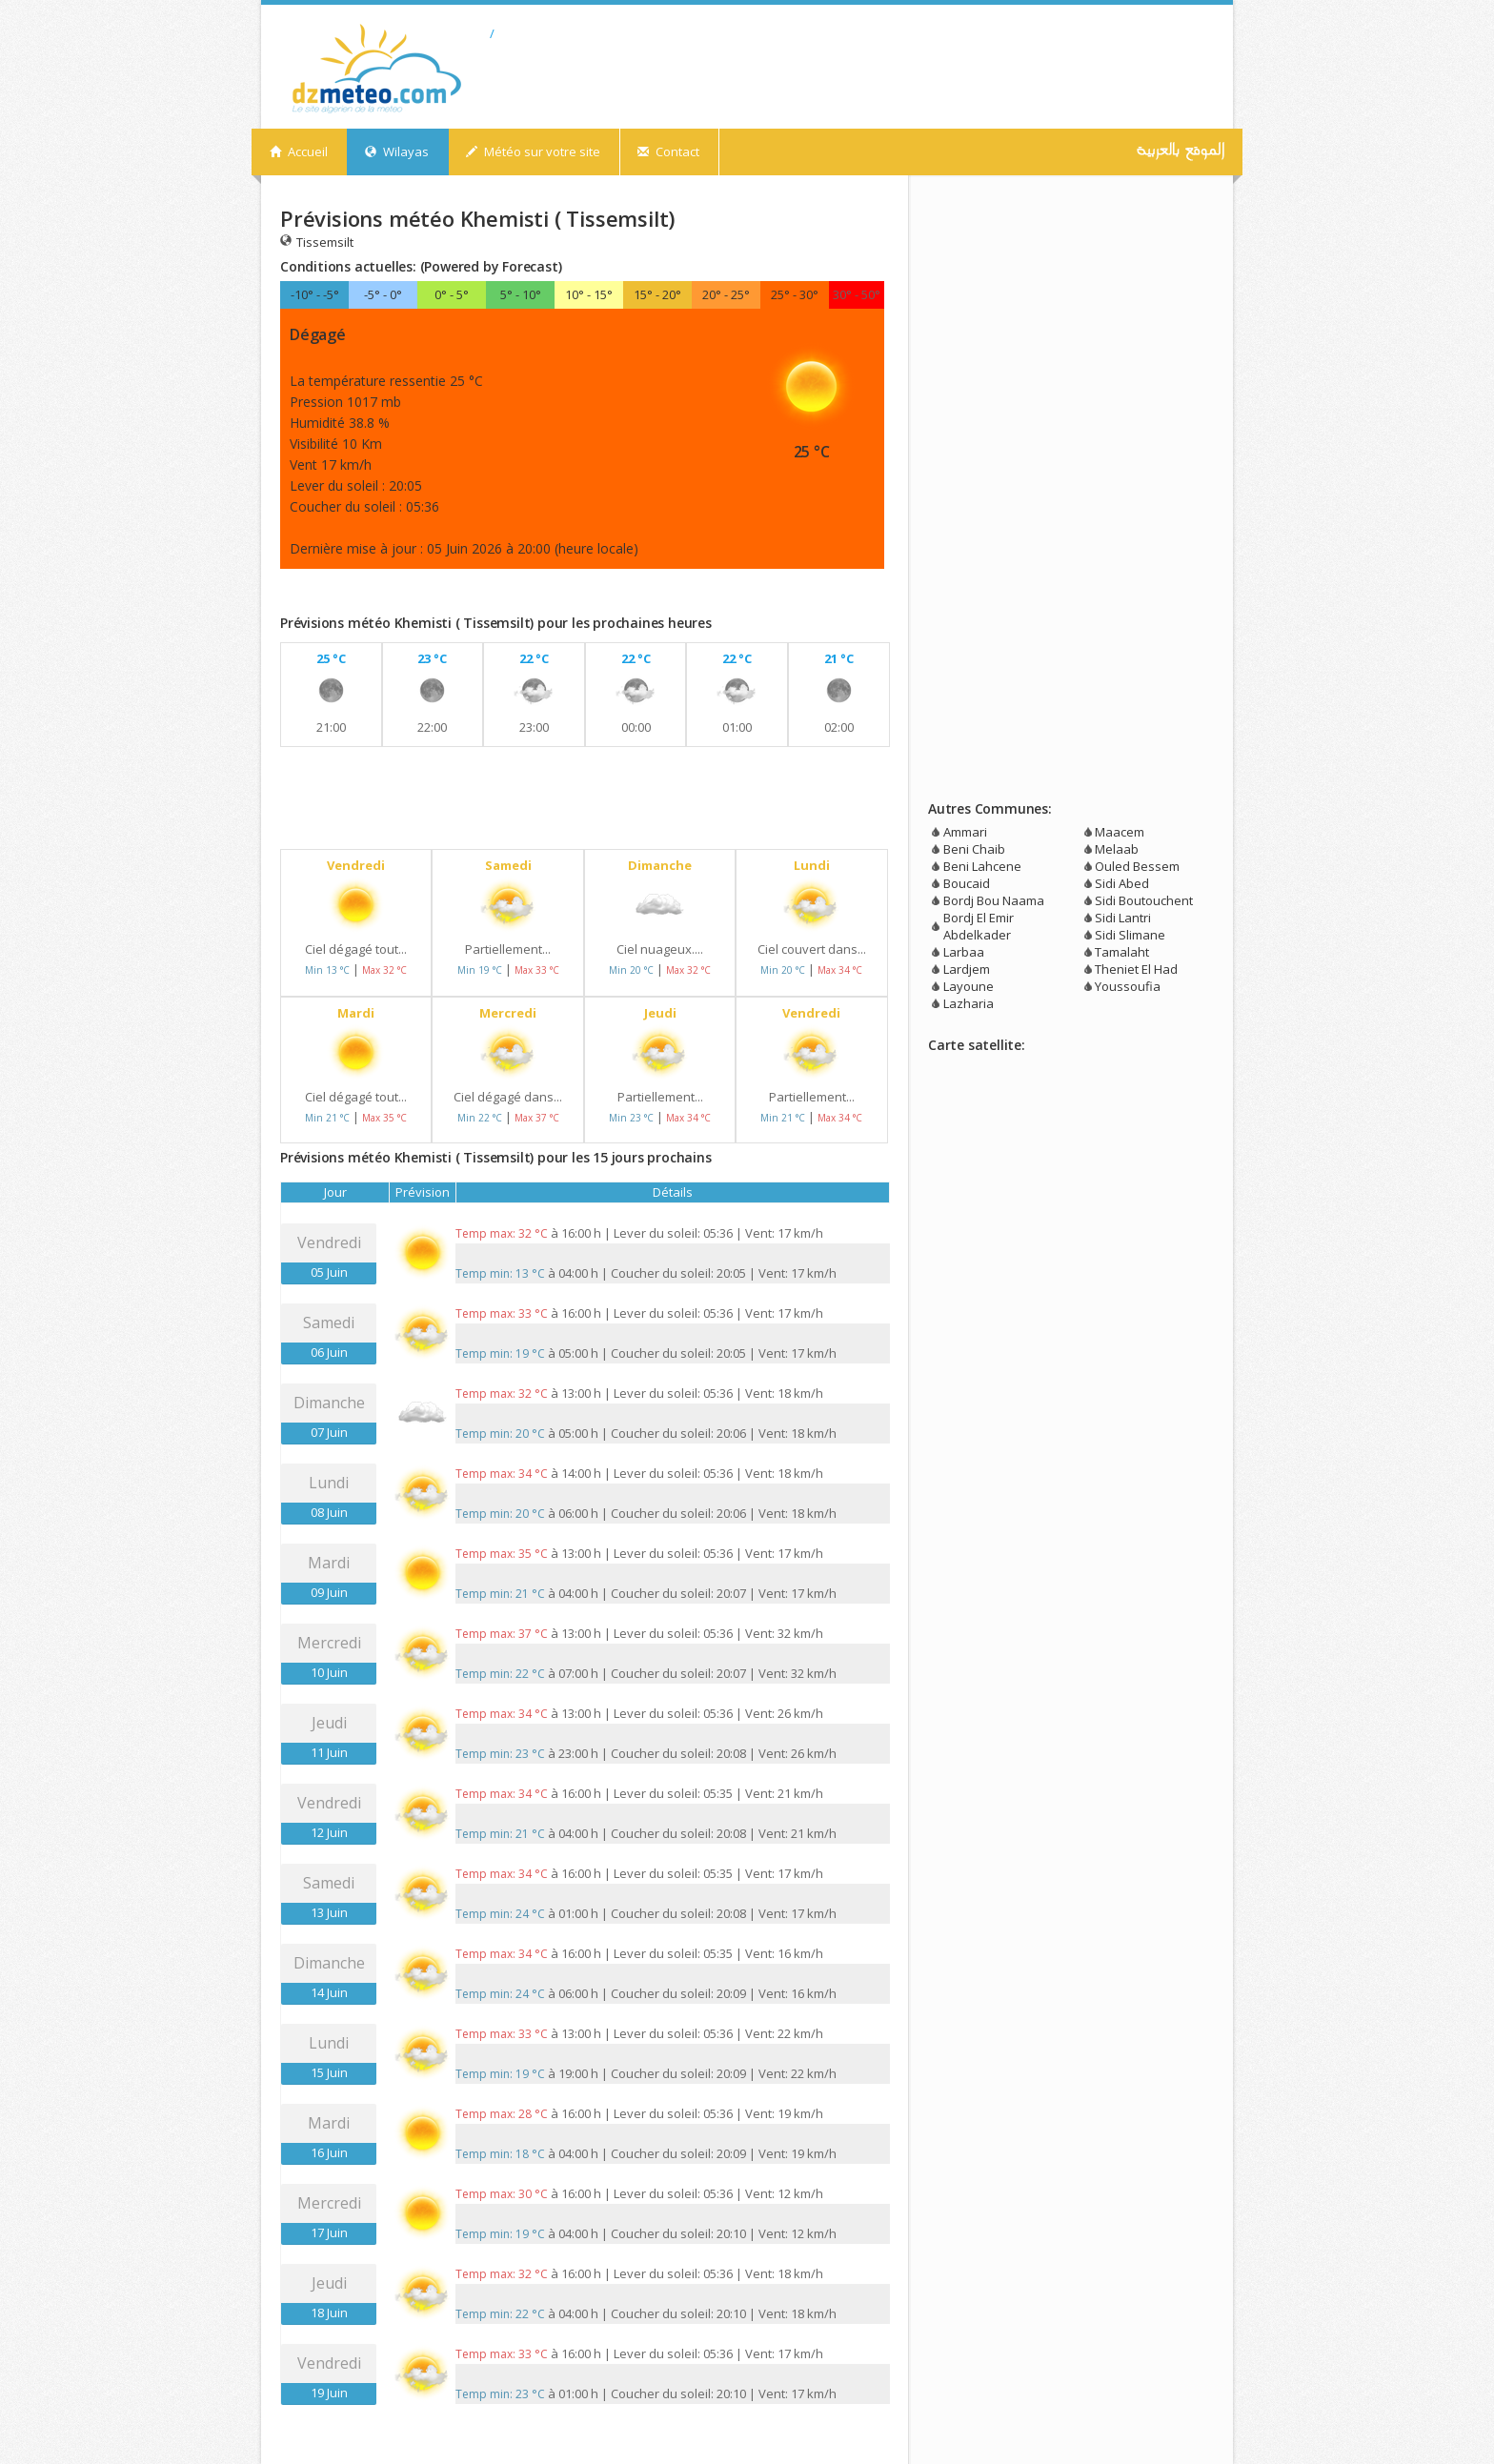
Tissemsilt (316, 241)
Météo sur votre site (533, 151)
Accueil (299, 151)
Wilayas (397, 151)
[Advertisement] (503, 596)
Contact (668, 151)
